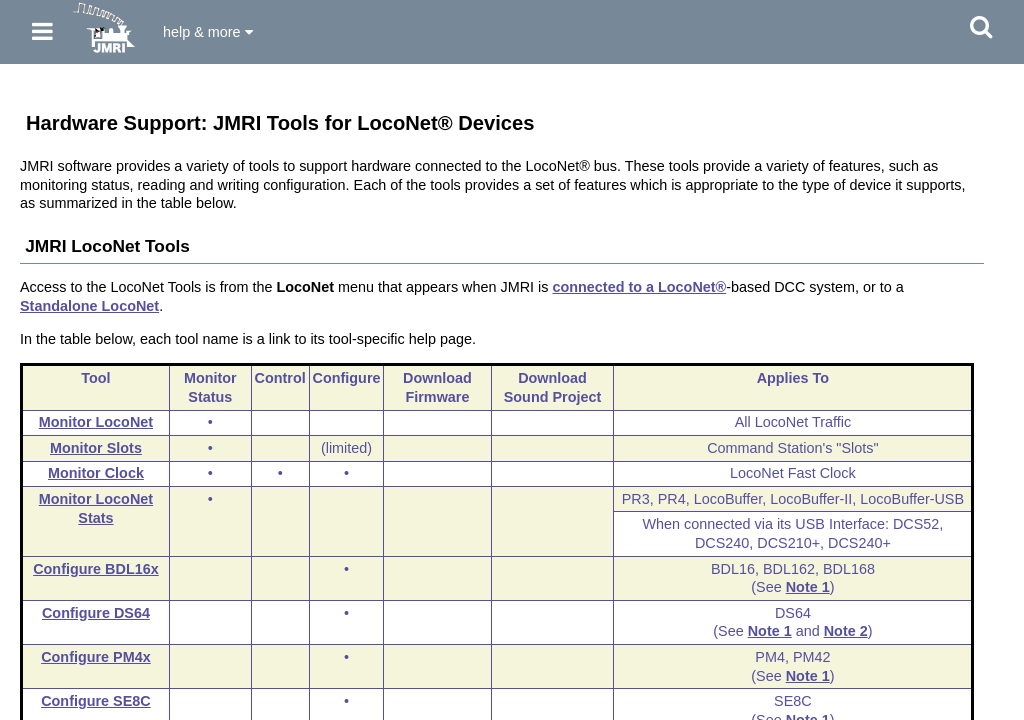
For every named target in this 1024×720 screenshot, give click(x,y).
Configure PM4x (96, 657)
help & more (208, 32)
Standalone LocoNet (89, 306)
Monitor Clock (96, 473)
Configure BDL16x (96, 569)
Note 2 (846, 631)
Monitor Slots (96, 448)
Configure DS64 (96, 613)
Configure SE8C (96, 701)
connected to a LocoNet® (639, 287)
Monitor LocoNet (96, 422)
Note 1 (808, 587)
